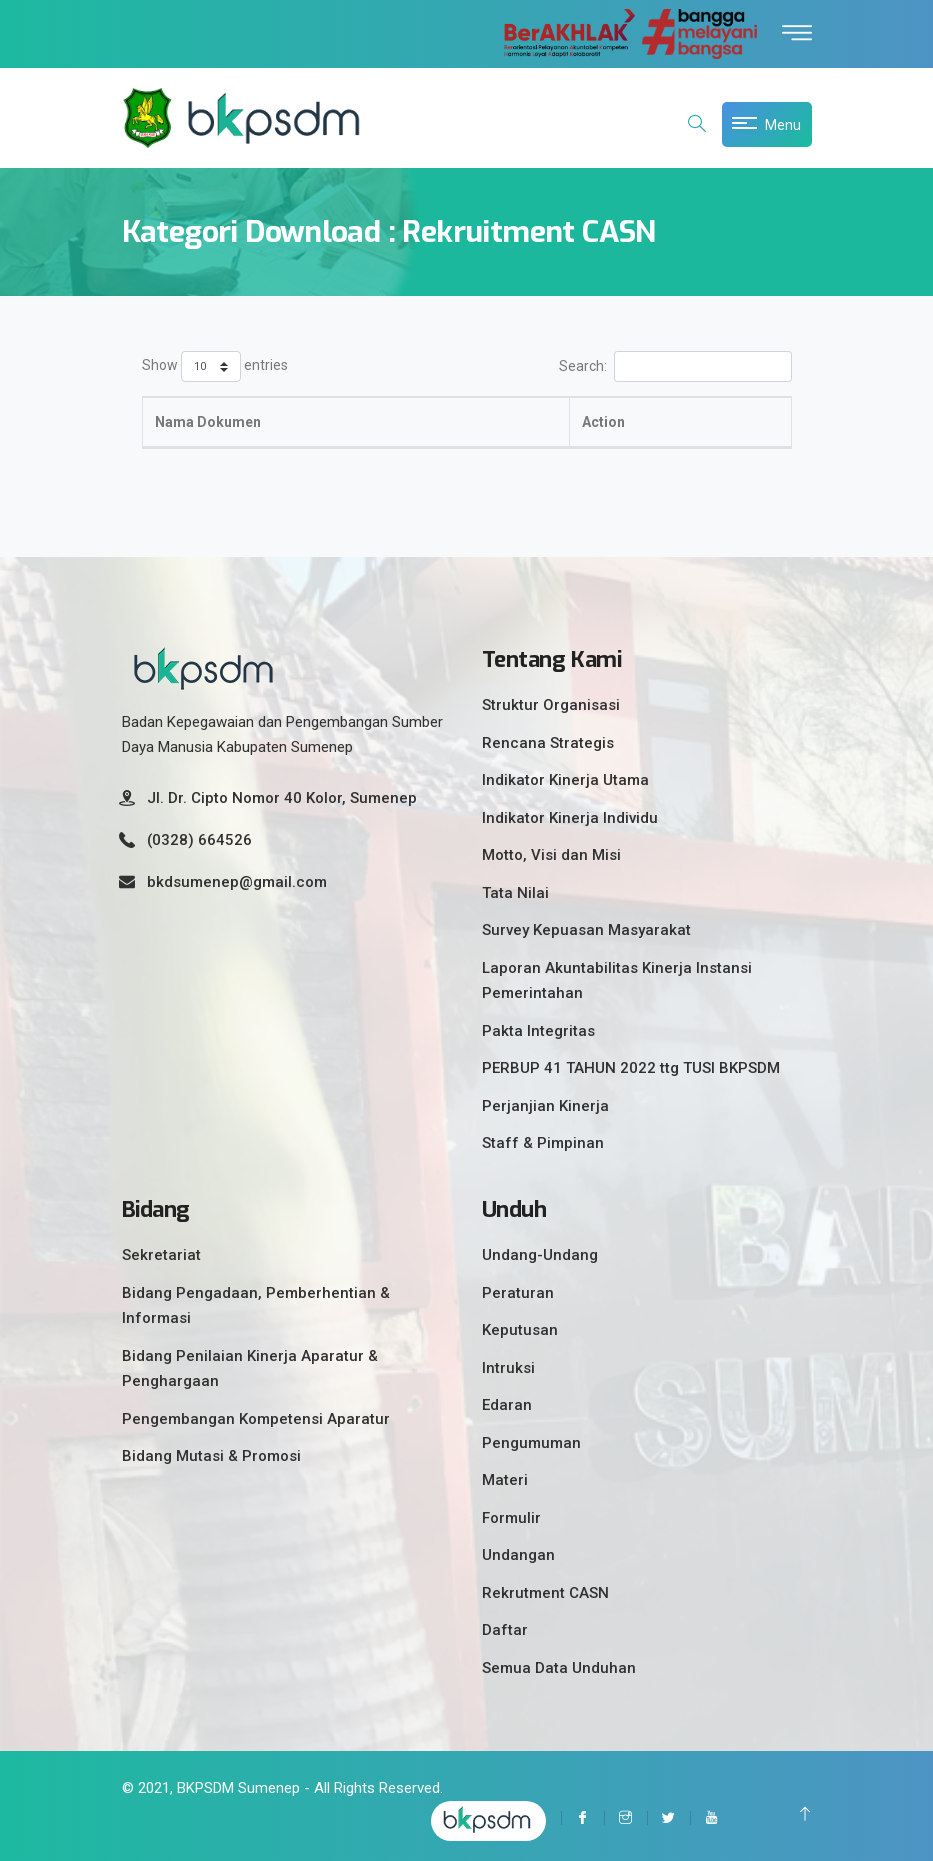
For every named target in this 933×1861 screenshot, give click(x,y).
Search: (675, 366)
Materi (505, 1480)
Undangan (518, 1555)
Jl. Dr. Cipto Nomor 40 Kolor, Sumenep (282, 798)
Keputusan (520, 1330)
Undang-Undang (540, 1255)
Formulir (511, 1518)
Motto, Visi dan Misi (551, 855)
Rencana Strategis (548, 743)
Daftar (505, 1630)
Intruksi (508, 1368)
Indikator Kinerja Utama (565, 780)
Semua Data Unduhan (559, 1668)
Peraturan (518, 1293)
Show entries (215, 366)
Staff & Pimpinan (543, 1143)
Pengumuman (531, 1443)
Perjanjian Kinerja (545, 1106)
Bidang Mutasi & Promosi (211, 1456)
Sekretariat (161, 1255)
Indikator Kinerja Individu (570, 818)
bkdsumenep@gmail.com (237, 882)
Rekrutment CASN (545, 1593)
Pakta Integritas (538, 1031)
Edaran (507, 1405)
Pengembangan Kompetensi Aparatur (256, 1419)
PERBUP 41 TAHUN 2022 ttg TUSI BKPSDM (631, 1068)
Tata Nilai (515, 893)
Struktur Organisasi (551, 705)
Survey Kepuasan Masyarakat (586, 930)
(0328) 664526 (199, 840)
